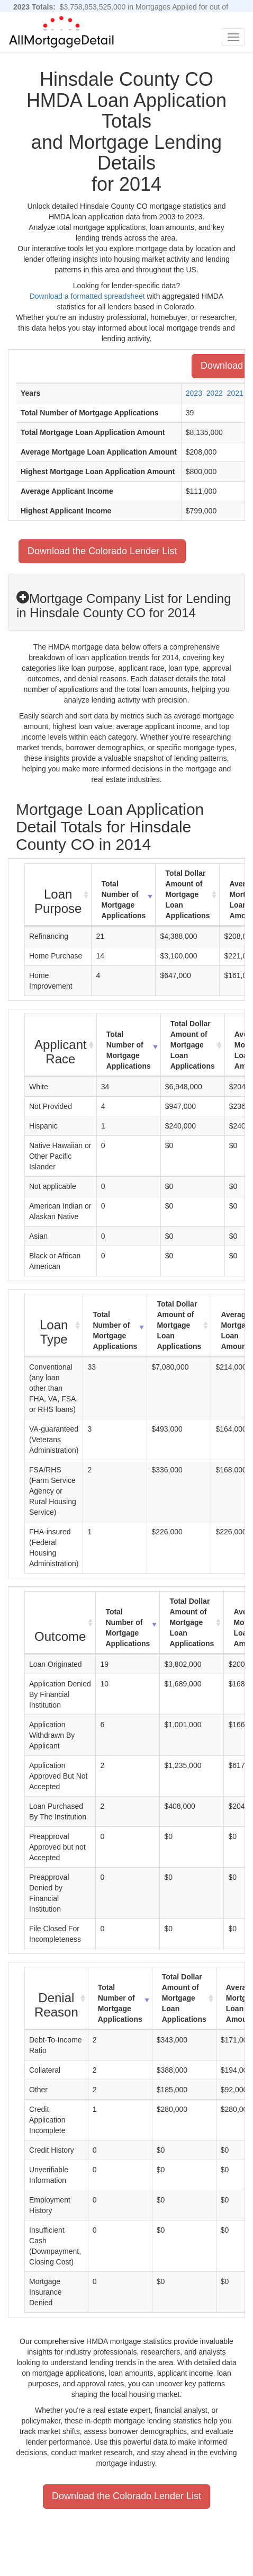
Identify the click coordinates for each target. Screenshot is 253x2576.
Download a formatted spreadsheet (87, 296)
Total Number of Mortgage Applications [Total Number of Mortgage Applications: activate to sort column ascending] (123, 900)
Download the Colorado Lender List (102, 551)
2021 (235, 393)
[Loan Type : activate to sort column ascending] (54, 1325)
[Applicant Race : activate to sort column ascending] (61, 1045)
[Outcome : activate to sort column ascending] (60, 1623)
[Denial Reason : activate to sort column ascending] (56, 1998)
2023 (194, 393)
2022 (214, 393)
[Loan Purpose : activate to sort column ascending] (58, 895)
